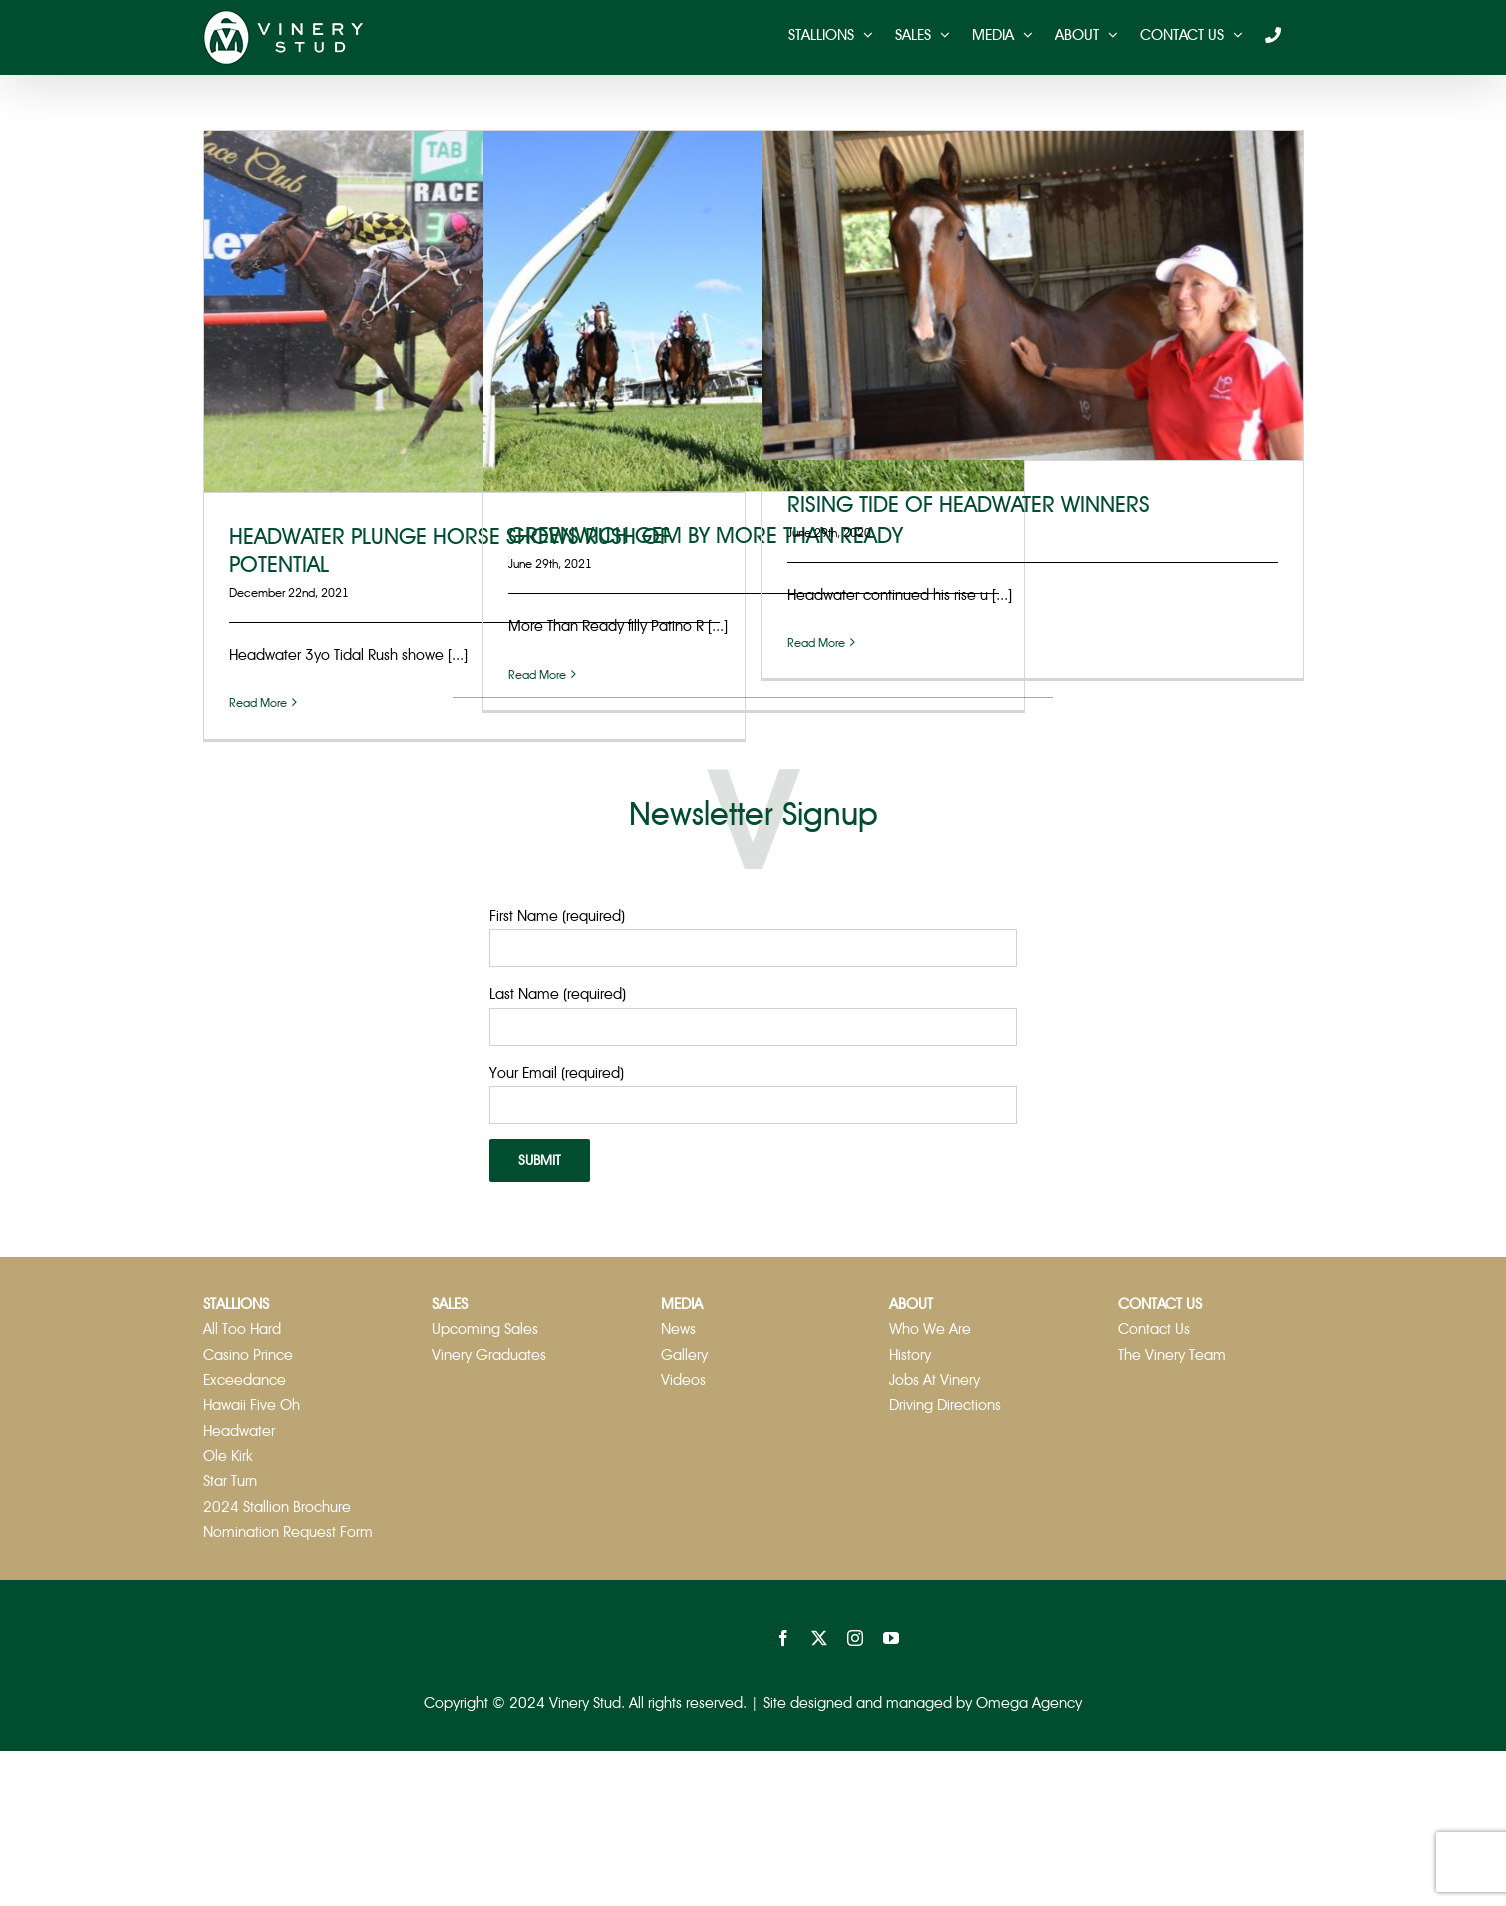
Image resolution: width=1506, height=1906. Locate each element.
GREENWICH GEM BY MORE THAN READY (705, 535)
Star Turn (230, 1481)
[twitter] (819, 1638)
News (678, 1329)
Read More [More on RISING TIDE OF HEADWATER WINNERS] (816, 643)
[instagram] (855, 1638)
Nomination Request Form (288, 1532)
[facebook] (783, 1638)
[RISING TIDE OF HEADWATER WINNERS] (1032, 295)
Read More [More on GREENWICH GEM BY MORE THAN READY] (537, 675)
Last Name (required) (557, 994)
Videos (683, 1380)
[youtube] (891, 1638)
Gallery (684, 1355)
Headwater (239, 1431)
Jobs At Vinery (934, 1380)
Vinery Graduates (489, 1355)
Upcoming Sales (485, 1329)
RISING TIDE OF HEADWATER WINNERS (968, 504)
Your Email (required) (556, 1073)
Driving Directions (945, 1405)
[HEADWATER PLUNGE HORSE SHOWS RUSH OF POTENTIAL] (474, 311)
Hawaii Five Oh (251, 1405)
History (910, 1355)
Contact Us (1154, 1329)
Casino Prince (248, 1355)
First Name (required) (557, 916)
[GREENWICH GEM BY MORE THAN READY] (753, 311)
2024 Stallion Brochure (277, 1507)
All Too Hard (242, 1329)
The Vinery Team (1172, 1355)
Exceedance (244, 1380)
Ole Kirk (228, 1456)
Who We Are (930, 1329)
